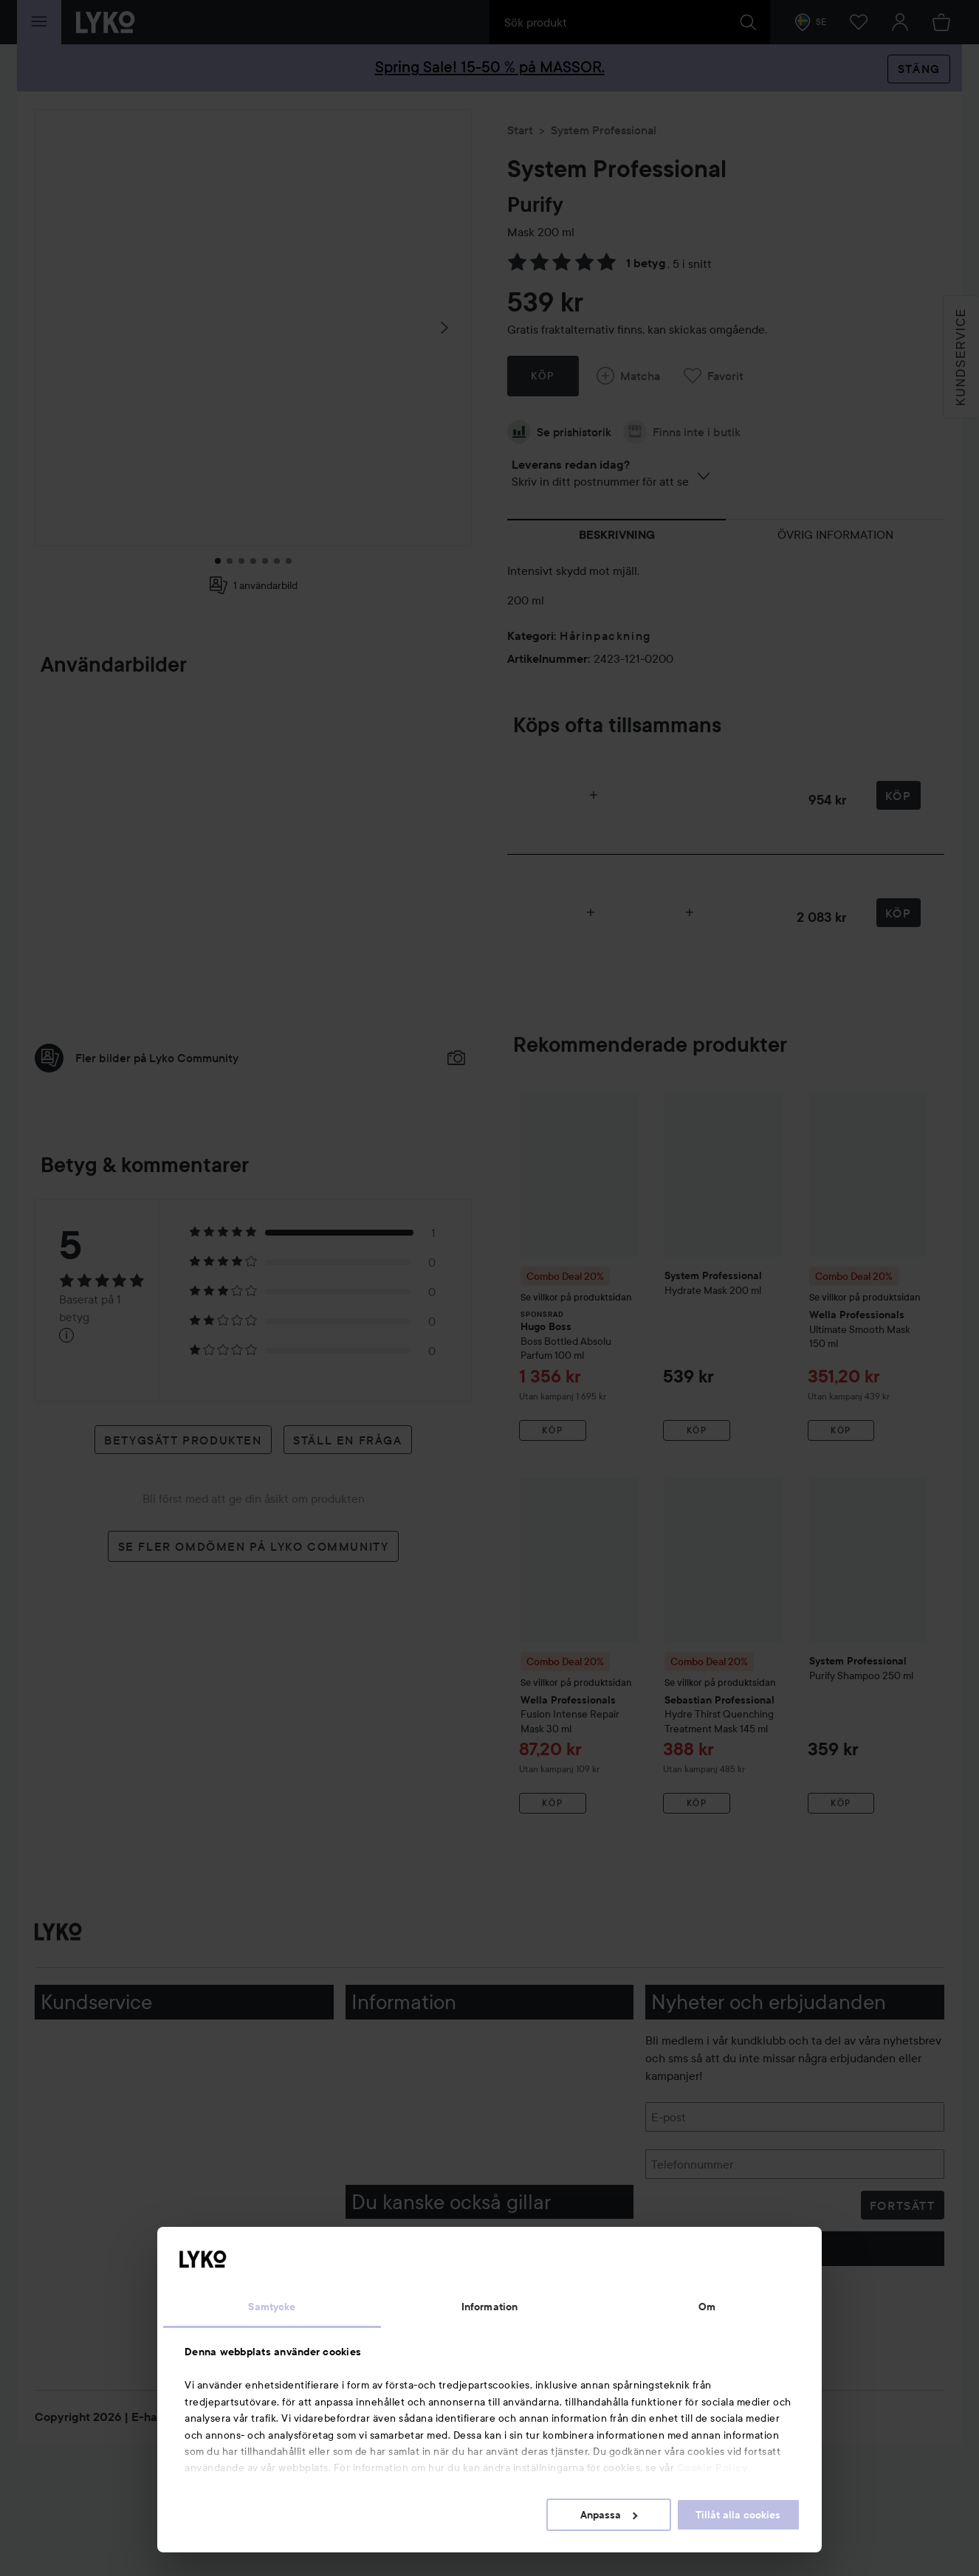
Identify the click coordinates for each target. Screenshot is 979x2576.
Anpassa (608, 2515)
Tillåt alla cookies (737, 2515)
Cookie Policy (712, 2467)
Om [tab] (706, 2306)
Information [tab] (489, 2306)
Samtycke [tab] (271, 2306)
